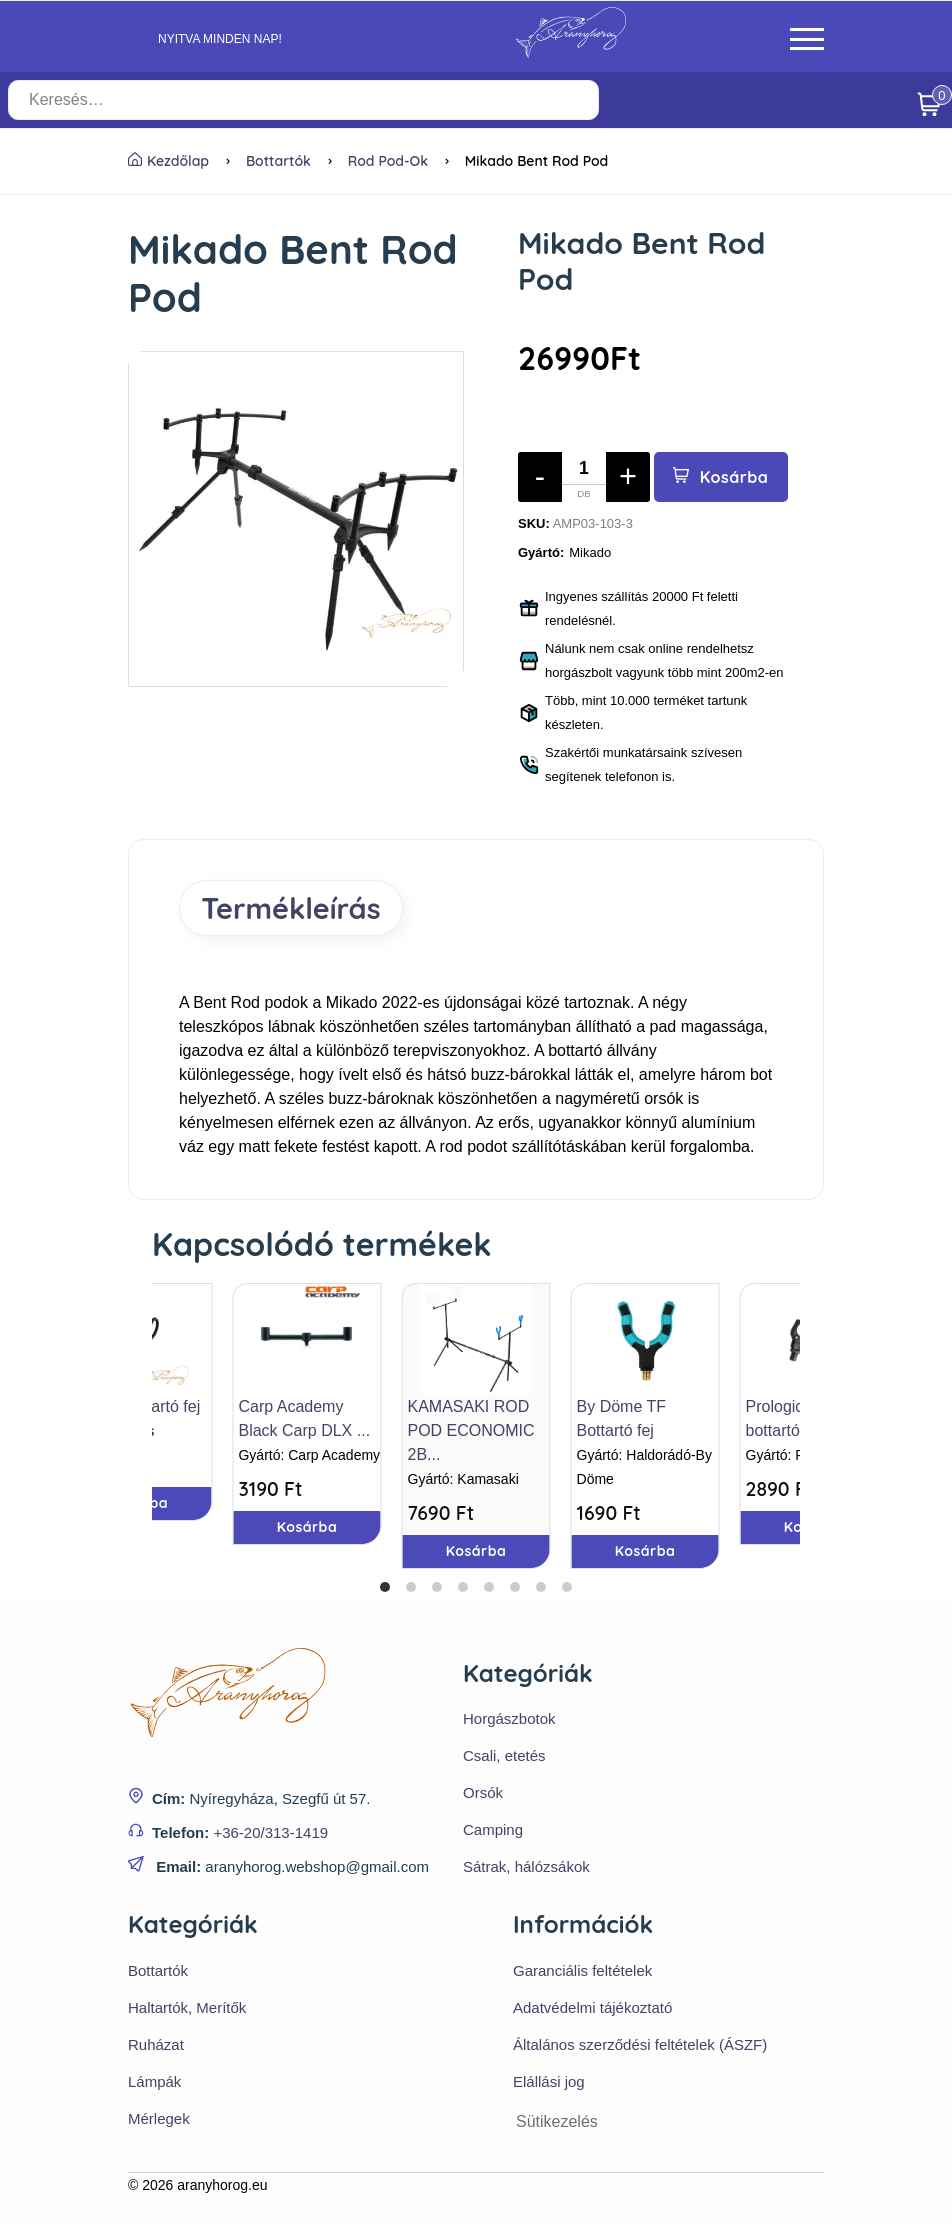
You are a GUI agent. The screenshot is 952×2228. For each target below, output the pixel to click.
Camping (493, 1830)
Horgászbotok (509, 1719)
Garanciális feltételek (582, 1971)
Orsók (483, 1793)
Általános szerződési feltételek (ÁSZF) (640, 2045)
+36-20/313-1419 (270, 1833)
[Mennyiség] (584, 477)
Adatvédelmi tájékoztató (592, 2008)
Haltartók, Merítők (187, 2008)
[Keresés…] (341, 100)
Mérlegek (159, 2119)
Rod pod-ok (388, 161)
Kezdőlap (168, 161)
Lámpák (154, 2082)
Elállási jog (549, 2082)
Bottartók (278, 161)
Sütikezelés (557, 2122)
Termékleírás (293, 908)
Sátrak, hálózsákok (526, 1867)
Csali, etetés (504, 1756)
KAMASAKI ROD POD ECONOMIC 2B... (471, 1430)
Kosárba (721, 477)
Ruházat (156, 2045)
